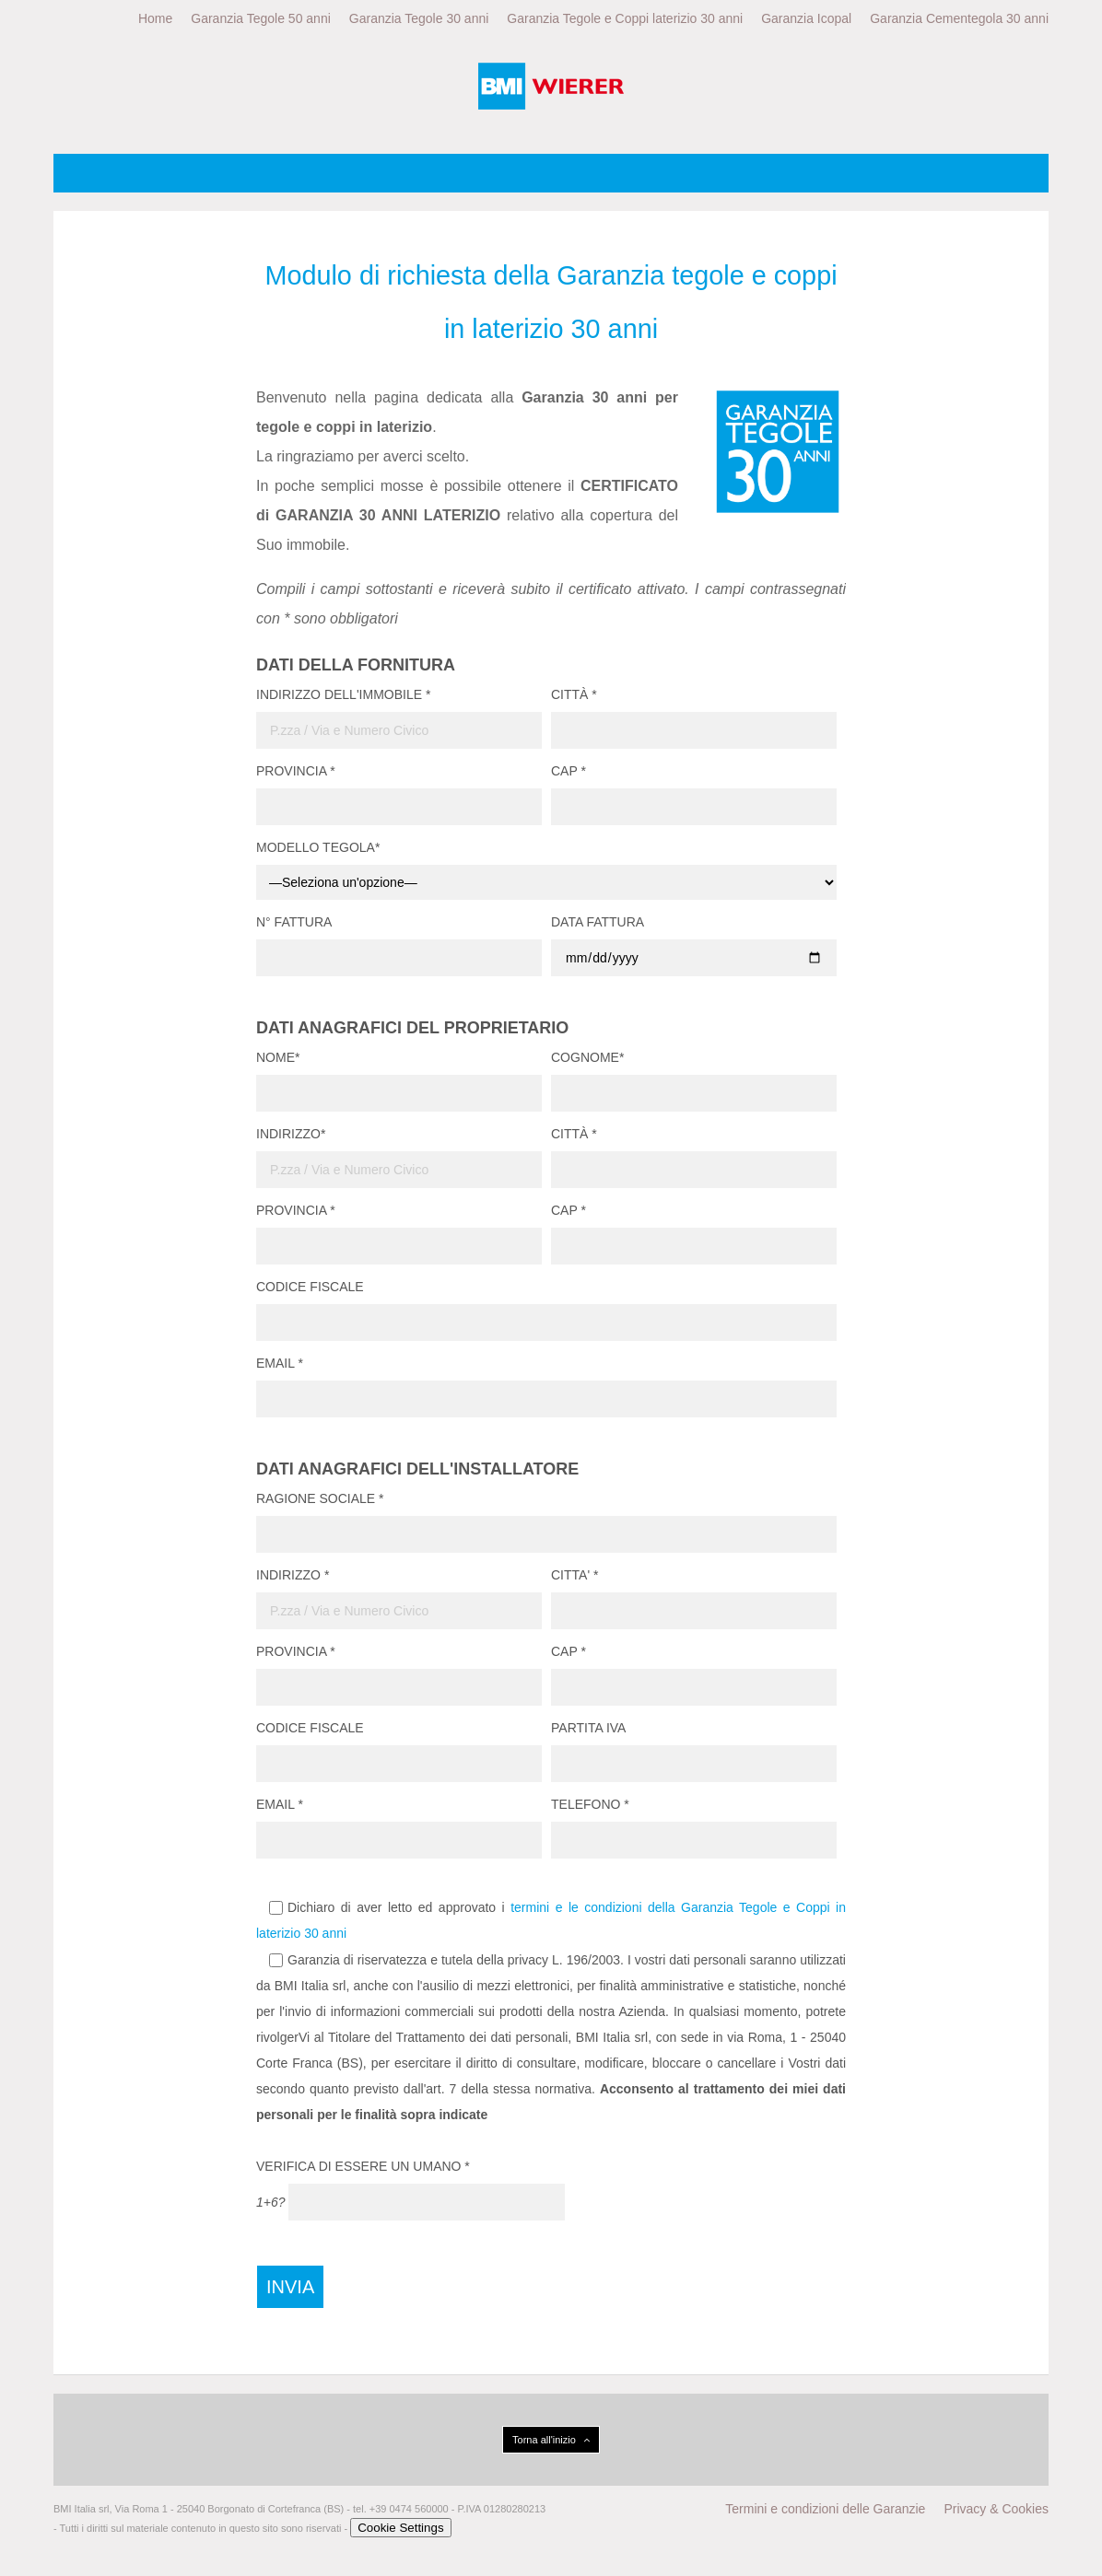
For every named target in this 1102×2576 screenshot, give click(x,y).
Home (155, 18)
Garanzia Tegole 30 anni (419, 18)
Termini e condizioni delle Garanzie (825, 2508)
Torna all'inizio (551, 2439)
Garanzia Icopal (806, 18)
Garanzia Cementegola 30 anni (959, 18)
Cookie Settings (400, 2528)
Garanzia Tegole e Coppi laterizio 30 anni (625, 18)
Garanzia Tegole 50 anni (261, 18)
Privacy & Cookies (996, 2508)
